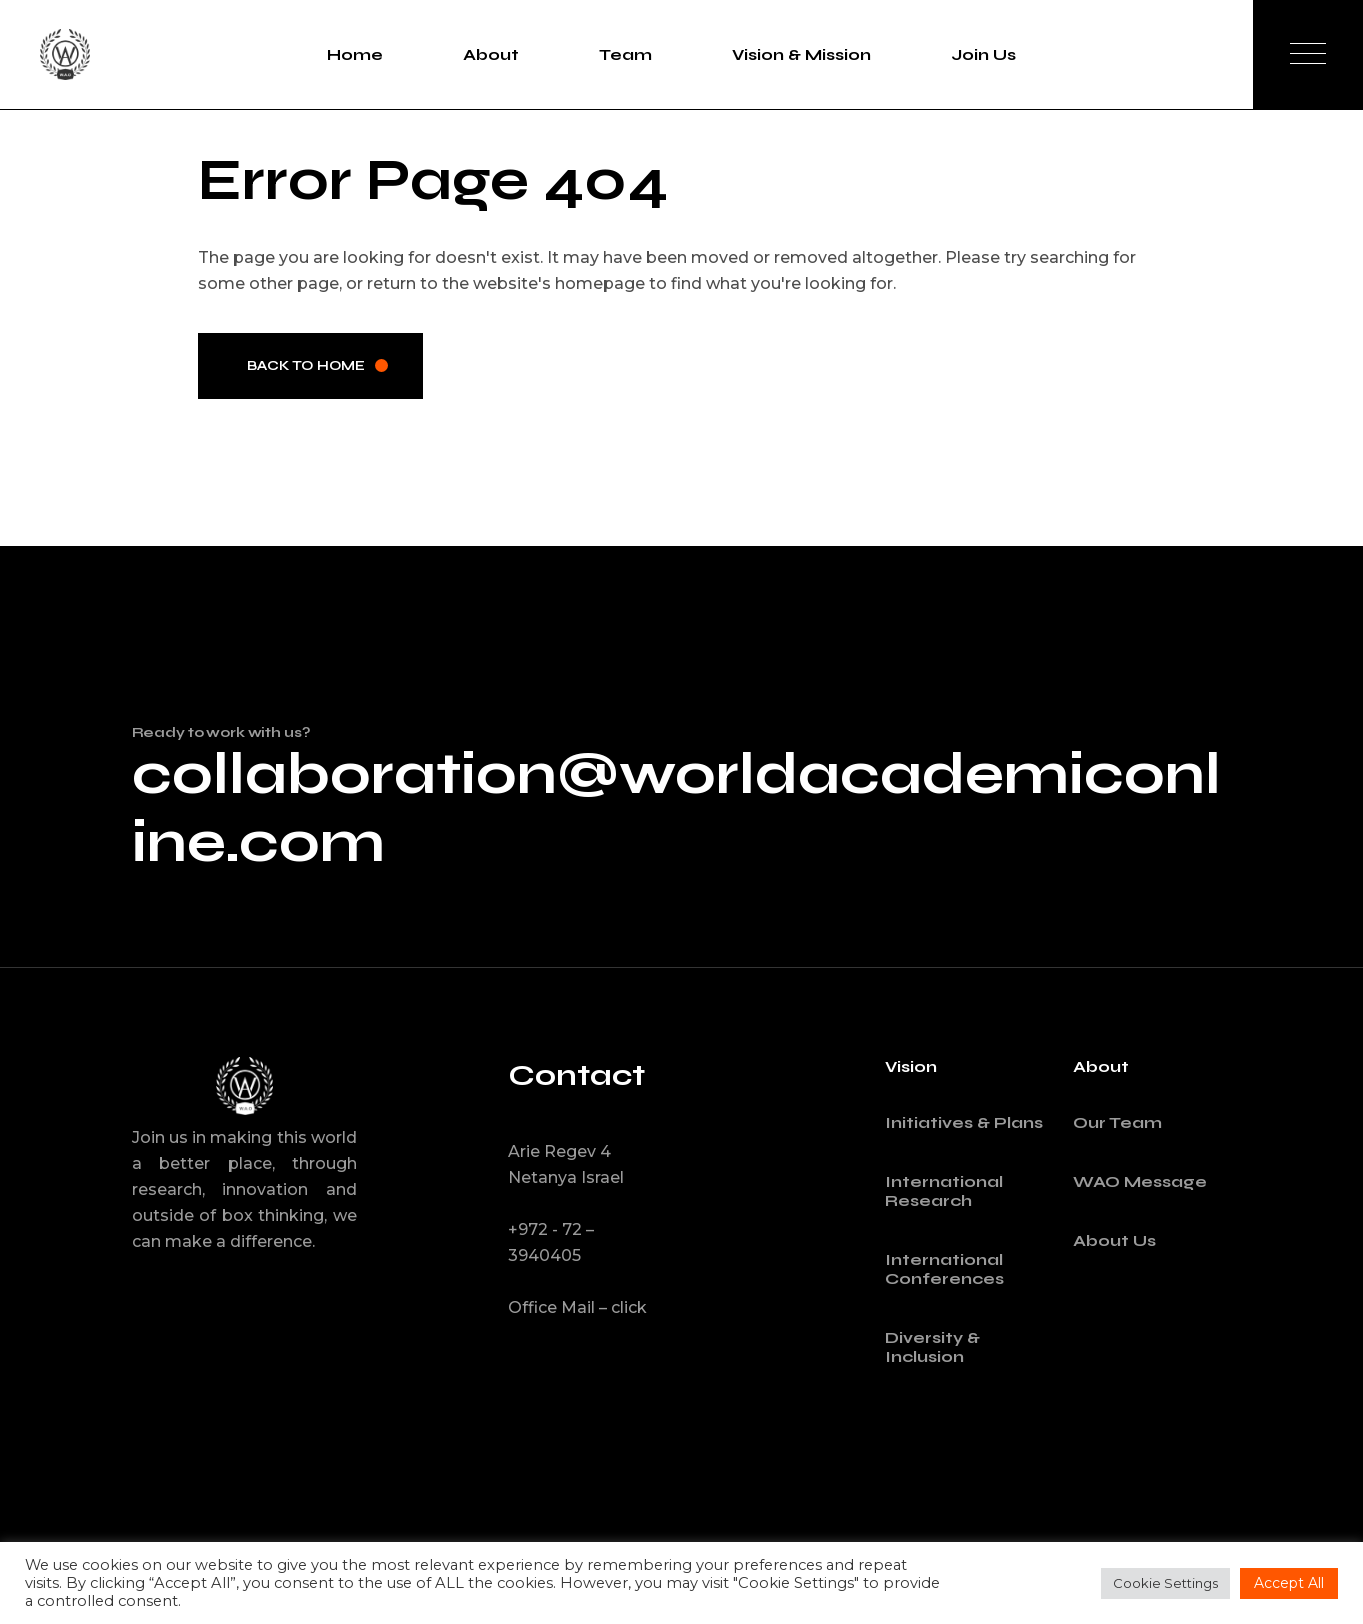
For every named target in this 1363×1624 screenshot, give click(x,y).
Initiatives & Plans (964, 1122)
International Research (944, 1191)
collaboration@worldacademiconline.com (676, 808)
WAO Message (1140, 1181)
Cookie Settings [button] (1165, 1583)
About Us (1114, 1240)
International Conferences (944, 1269)
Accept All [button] (1289, 1583)
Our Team (1117, 1122)
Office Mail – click (577, 1307)
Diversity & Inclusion (932, 1347)
